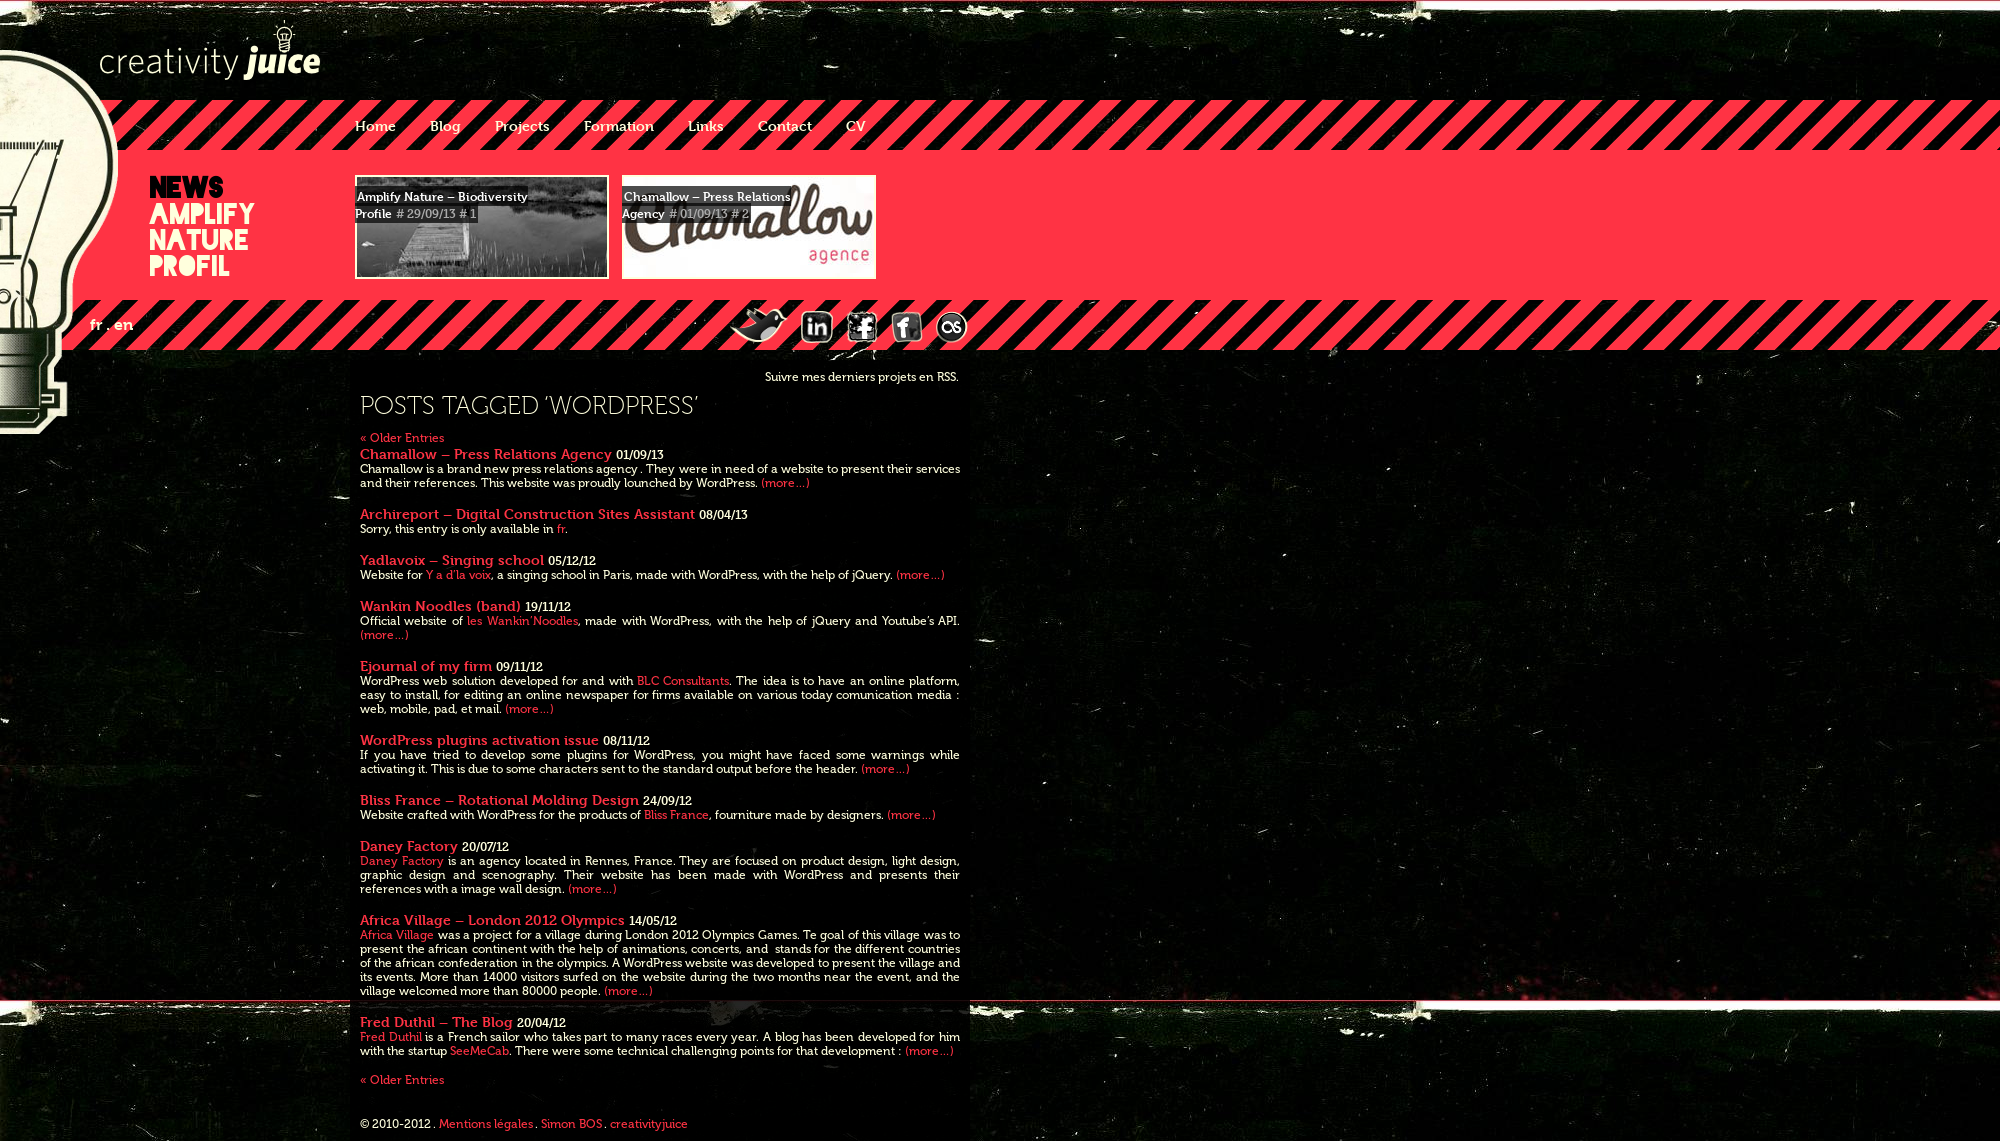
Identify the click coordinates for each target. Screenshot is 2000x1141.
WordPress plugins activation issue (479, 739)
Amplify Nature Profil (203, 240)
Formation (619, 125)
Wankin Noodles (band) (440, 605)
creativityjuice (649, 1124)
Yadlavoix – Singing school (452, 559)
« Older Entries (402, 438)
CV (856, 125)
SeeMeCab (479, 1051)
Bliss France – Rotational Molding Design (499, 799)
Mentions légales (486, 1124)
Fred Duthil (391, 1037)
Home (375, 125)
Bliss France (676, 815)
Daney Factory (409, 845)
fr (561, 529)
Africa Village (397, 935)
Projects (522, 125)
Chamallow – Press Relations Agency (486, 453)
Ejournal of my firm (426, 665)
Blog (445, 125)
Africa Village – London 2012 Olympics (492, 919)
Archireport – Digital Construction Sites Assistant (527, 513)
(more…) (785, 483)
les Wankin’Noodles (522, 621)
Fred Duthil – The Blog (436, 1021)
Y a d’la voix (458, 575)
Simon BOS (571, 1124)
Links (706, 125)
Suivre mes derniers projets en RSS (860, 377)
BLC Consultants (683, 681)
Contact (785, 125)
